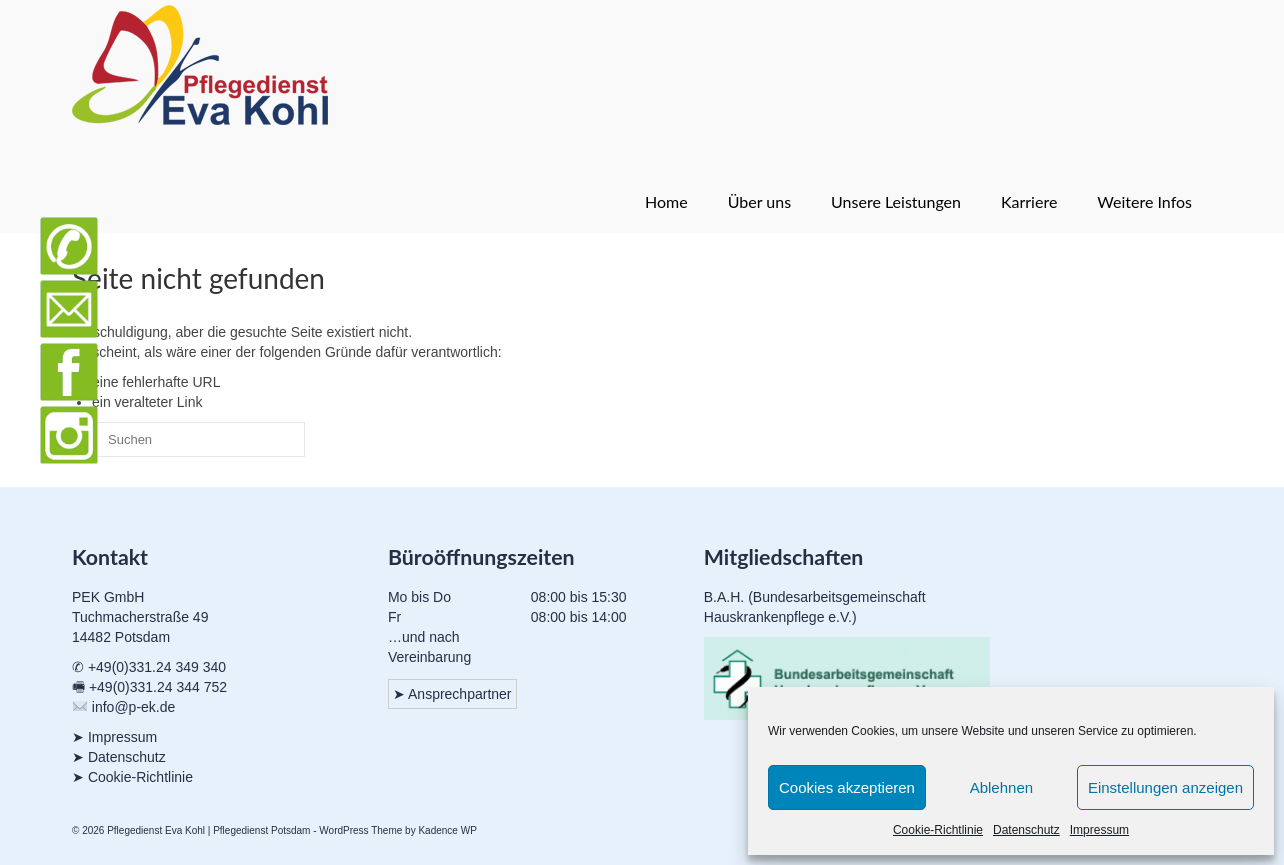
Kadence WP (447, 830)
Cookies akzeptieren (847, 787)
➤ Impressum (114, 737)
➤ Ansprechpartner (452, 694)
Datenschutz (1026, 830)
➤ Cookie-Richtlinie (132, 777)
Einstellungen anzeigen (1165, 787)
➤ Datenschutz (119, 757)
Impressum (1099, 830)
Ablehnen (1001, 787)
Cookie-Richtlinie (938, 830)
